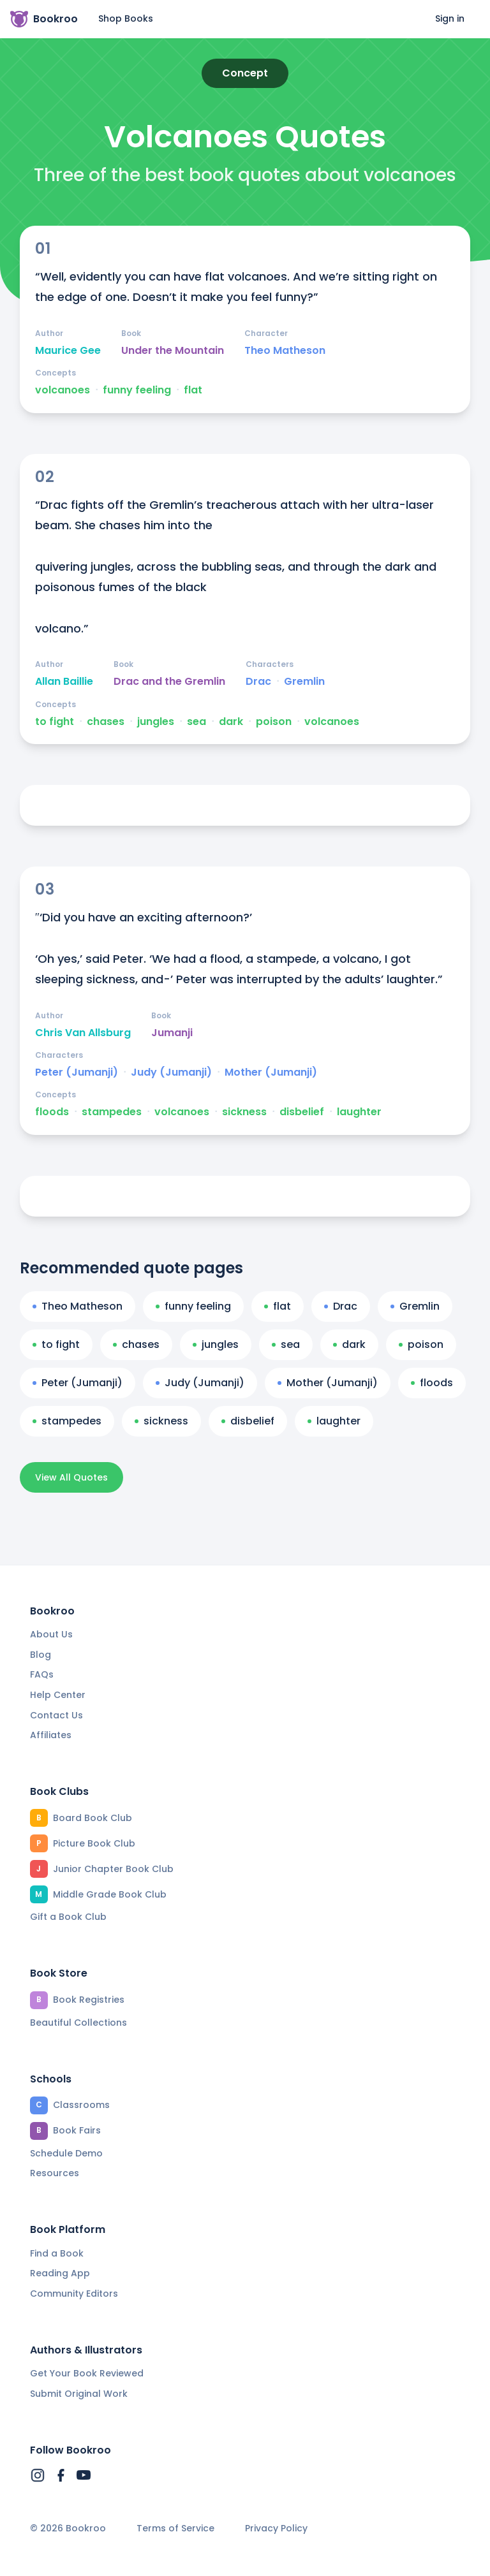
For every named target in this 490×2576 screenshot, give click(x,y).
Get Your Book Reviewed (87, 2373)
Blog (40, 1654)
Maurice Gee (68, 351)
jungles (155, 722)
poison (274, 722)
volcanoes (62, 390)
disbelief (301, 1112)
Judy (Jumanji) (171, 1072)
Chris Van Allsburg (83, 1033)
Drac (258, 682)
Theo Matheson (284, 351)
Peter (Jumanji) (76, 1072)
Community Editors (74, 2293)
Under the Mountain (172, 351)
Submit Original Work (79, 2393)
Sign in (449, 18)
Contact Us (56, 1715)
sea (196, 722)
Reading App (60, 2273)
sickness (244, 1112)
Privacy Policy (276, 2528)
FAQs (42, 1674)
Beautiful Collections (78, 2022)
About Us (51, 1634)
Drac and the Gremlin (169, 682)
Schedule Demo (66, 2153)
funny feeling (137, 390)
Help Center (57, 1694)
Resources (54, 2173)
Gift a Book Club (68, 1916)
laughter (359, 1112)
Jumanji (172, 1033)
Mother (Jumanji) (271, 1072)
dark (231, 722)
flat (193, 390)
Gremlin (304, 682)
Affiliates (50, 1735)
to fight (54, 722)
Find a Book (57, 2253)
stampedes (112, 1112)
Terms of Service (175, 2528)
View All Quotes (71, 1477)
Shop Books (125, 18)
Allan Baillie (64, 682)
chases (105, 722)
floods (52, 1112)
